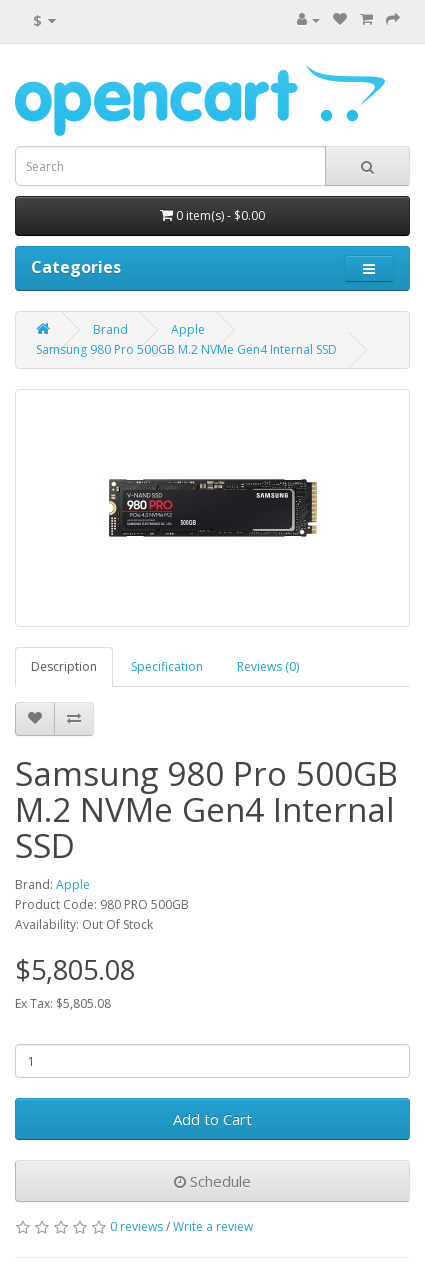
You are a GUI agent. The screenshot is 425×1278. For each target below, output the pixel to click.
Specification (167, 666)
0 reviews (136, 1226)
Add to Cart (212, 1119)
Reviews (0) (268, 666)
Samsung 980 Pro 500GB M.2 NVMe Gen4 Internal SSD (186, 349)
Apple (188, 329)
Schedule (212, 1181)
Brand (110, 329)
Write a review (213, 1226)
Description (64, 666)
